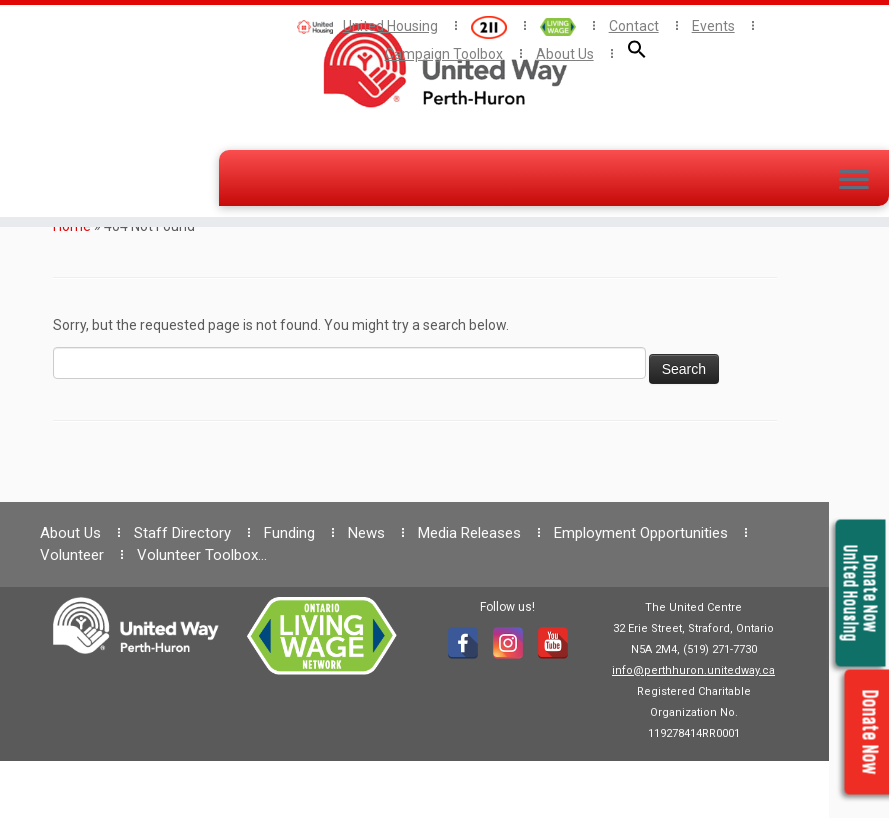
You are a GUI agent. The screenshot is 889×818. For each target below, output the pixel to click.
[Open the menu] (854, 181)
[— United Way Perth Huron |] (444, 65)
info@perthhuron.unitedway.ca (693, 670)
